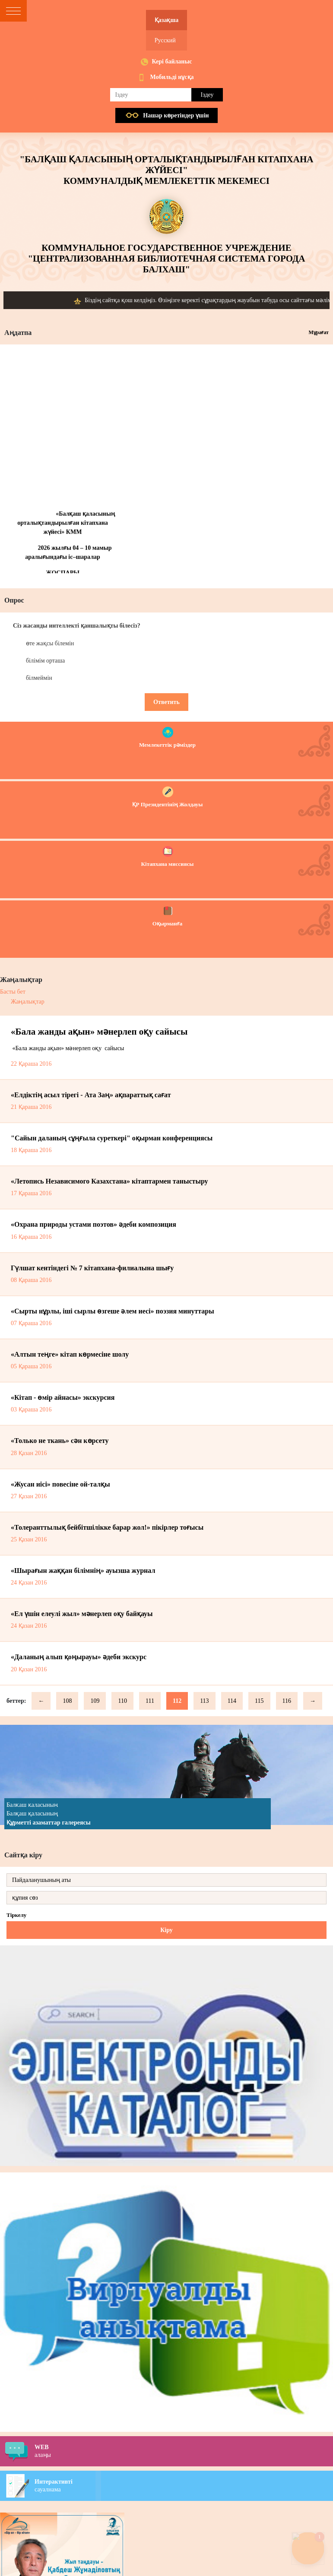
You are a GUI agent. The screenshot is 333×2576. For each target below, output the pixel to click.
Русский (165, 40)
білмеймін (39, 678)
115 (259, 1701)
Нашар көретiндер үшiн (176, 115)
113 (204, 1701)
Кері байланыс (172, 61)
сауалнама (184, 2485)
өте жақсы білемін (50, 643)
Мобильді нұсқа (171, 77)
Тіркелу (16, 1915)
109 (94, 1701)
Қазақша (166, 20)
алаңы (184, 2450)
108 (67, 1701)
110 (122, 1701)
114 (232, 1701)
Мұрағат (318, 332)
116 (286, 1701)
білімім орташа (45, 660)
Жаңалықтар (27, 1001)
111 (150, 1701)
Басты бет (12, 991)
